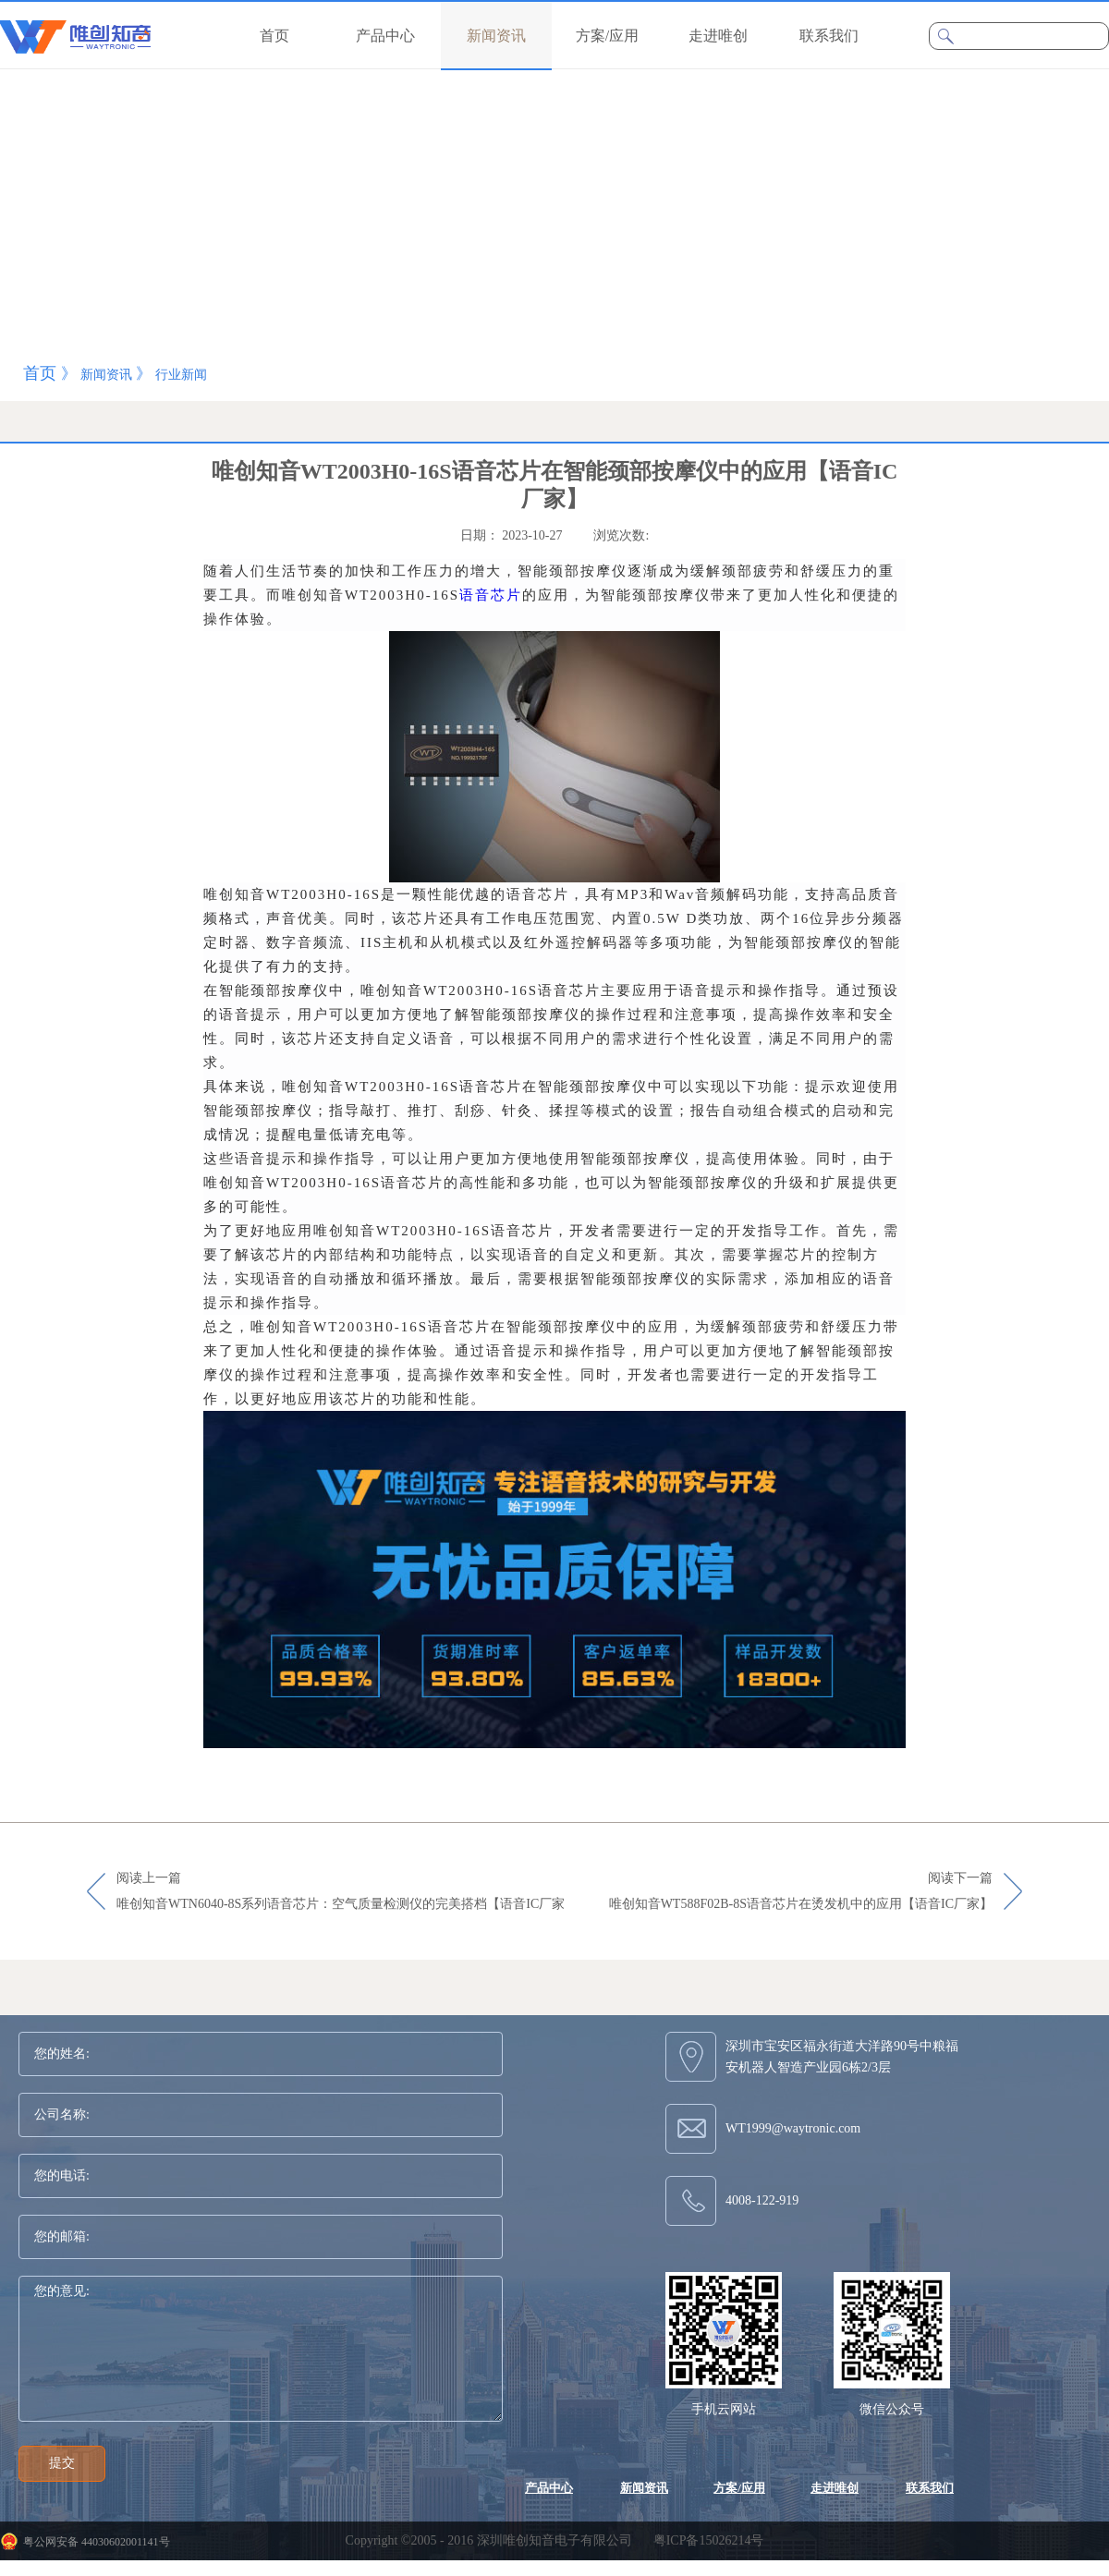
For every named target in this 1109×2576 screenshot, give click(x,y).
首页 (274, 35)
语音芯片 (490, 595)
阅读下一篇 (801, 1892)
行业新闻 (181, 375)
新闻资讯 (106, 375)
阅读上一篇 (340, 1892)
